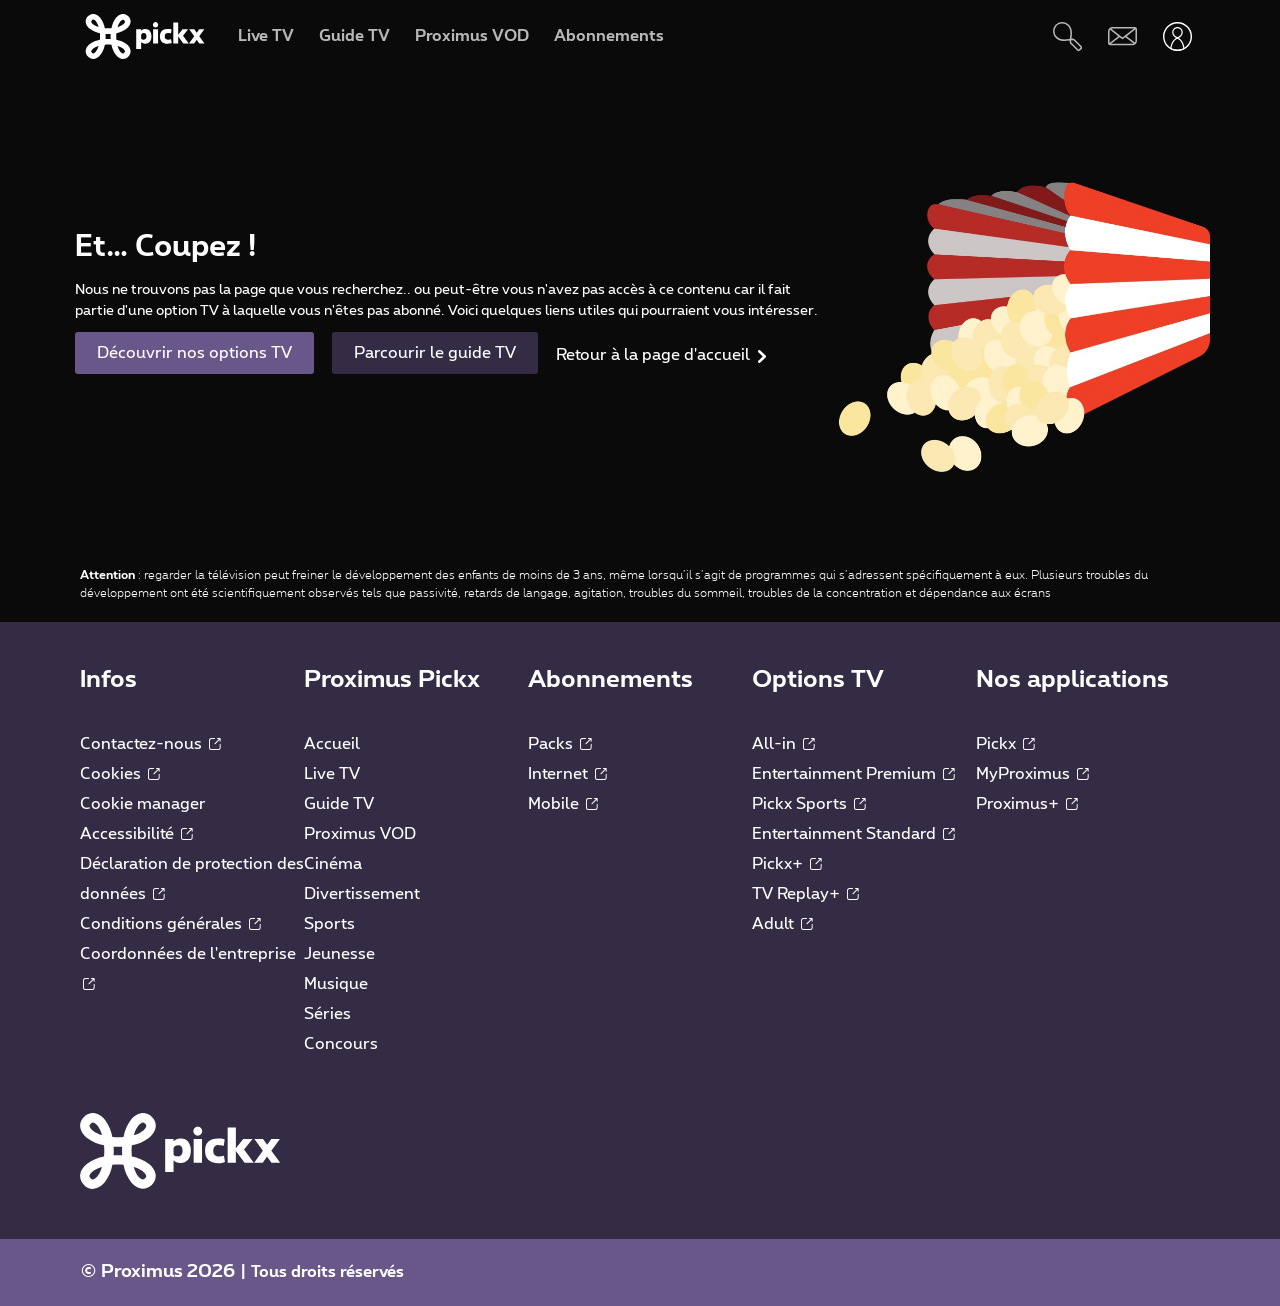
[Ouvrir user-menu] (1177, 36)
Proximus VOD (360, 834)
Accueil (332, 744)
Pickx (1005, 744)
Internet (567, 774)
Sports (329, 924)
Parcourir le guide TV (435, 353)
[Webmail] (1122, 36)
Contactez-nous (150, 744)
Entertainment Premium (853, 774)
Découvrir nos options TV (194, 353)
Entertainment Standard (853, 834)
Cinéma (333, 864)
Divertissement (362, 894)
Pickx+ (787, 864)
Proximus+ (1027, 804)
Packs (560, 744)
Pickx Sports (809, 804)
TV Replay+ (805, 894)
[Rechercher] (1067, 36)
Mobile (563, 804)
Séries (327, 1014)
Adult (782, 924)
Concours (341, 1044)
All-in (783, 744)
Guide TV (339, 804)
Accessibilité (136, 834)
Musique (336, 984)
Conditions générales (170, 924)
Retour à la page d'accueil (653, 355)
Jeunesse (339, 954)
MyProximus (1032, 774)
